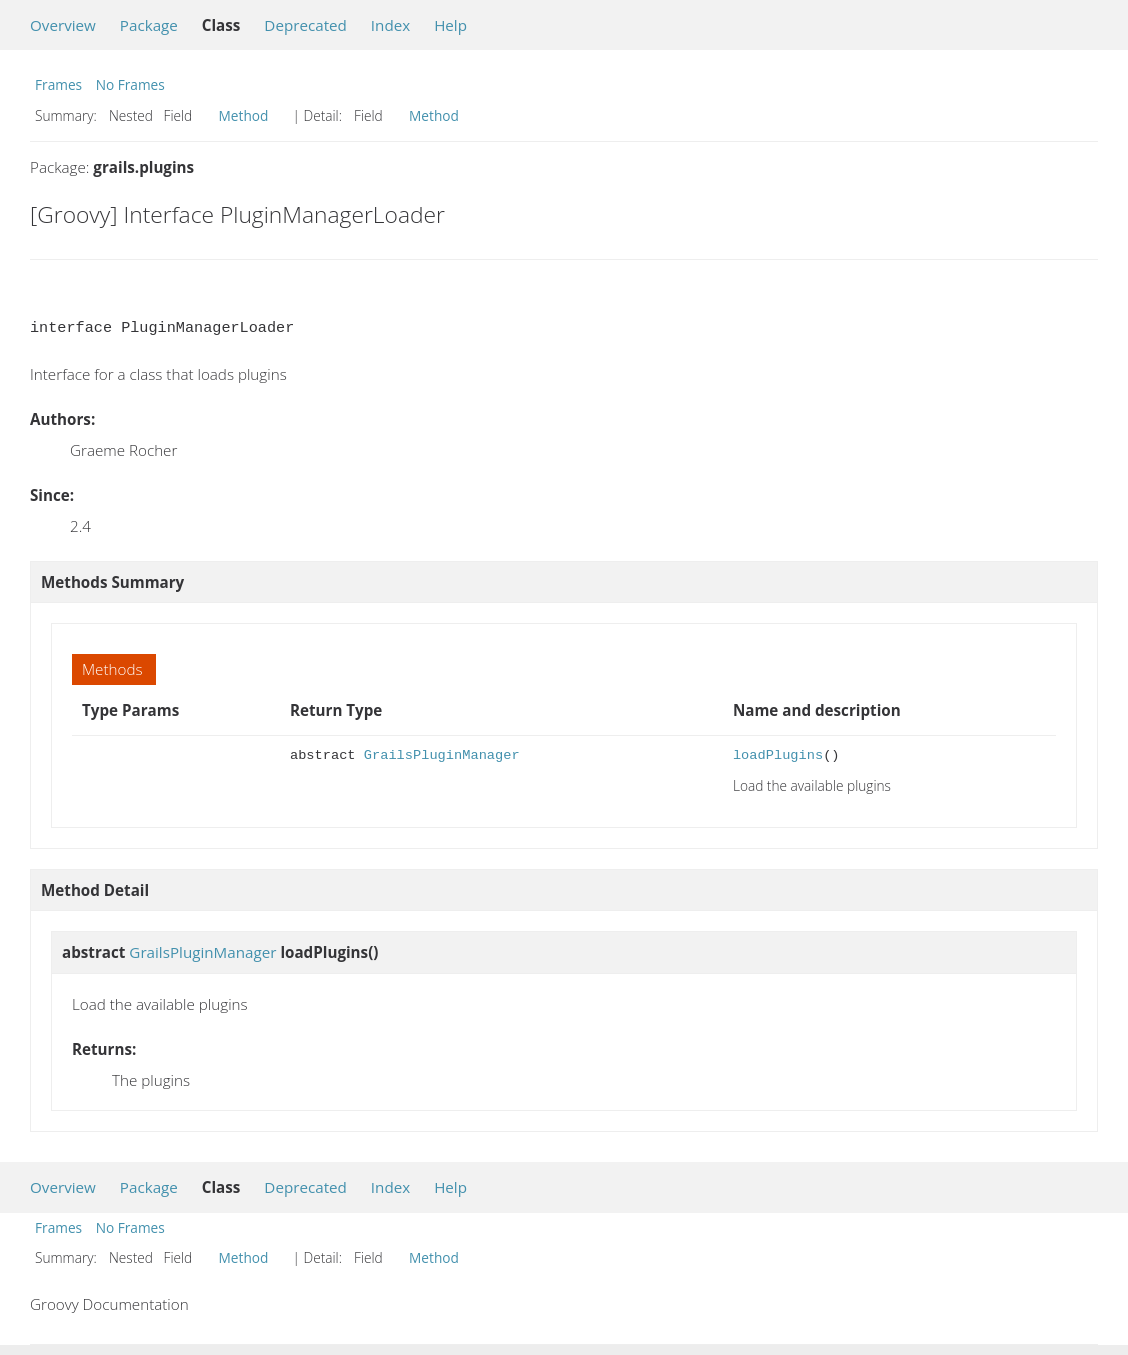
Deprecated (305, 25)
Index (390, 25)
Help (450, 25)
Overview (63, 25)
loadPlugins (778, 755)
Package (149, 25)
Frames (58, 84)
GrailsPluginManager (442, 755)
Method (244, 115)
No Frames (130, 84)
